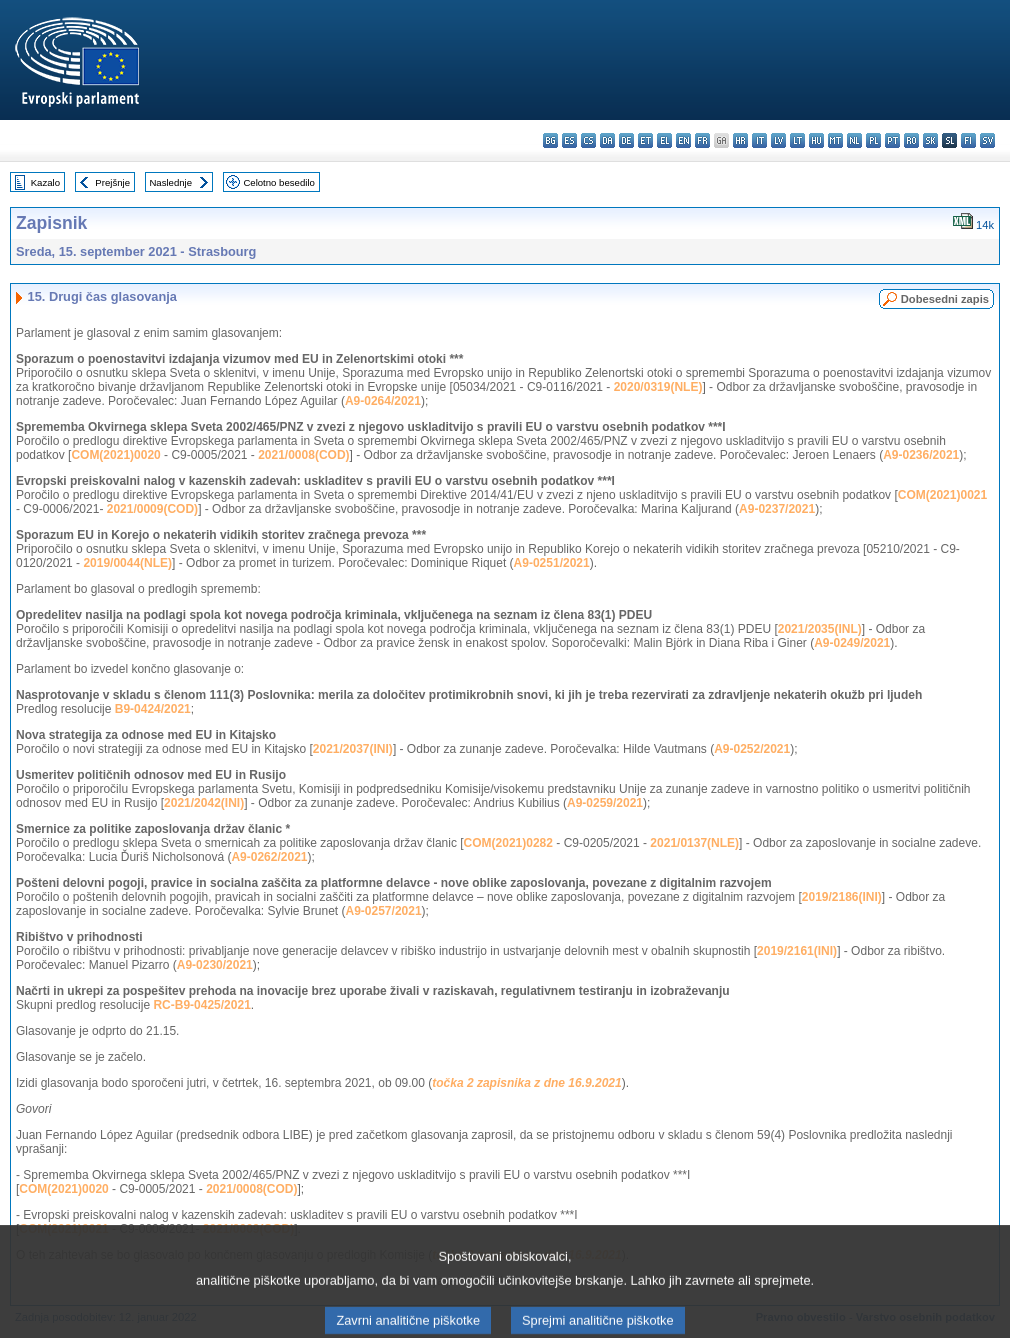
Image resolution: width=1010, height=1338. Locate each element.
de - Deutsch (626, 140)
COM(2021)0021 (942, 495)
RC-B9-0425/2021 (201, 1005)
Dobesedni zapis (945, 299)
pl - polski (873, 140)
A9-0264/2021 (383, 401)
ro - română (911, 140)
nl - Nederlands (854, 140)
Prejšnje (112, 182)
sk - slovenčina (930, 140)
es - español (569, 140)
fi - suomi (968, 140)
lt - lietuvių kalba (797, 140)
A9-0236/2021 (921, 455)
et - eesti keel (645, 140)
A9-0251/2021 (552, 563)
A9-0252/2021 (752, 749)
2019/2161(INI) (797, 951)
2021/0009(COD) (152, 509)
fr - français (702, 140)
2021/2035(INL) (820, 629)
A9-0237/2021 (777, 509)
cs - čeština (588, 140)
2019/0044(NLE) (127, 563)
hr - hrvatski (740, 140)
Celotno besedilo (278, 182)
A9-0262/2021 (269, 857)
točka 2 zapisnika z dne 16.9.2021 (526, 1083)
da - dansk (607, 140)
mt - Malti (835, 140)
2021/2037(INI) (353, 749)
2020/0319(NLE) (658, 387)
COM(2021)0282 (508, 843)
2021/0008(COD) (303, 455)
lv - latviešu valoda (778, 140)
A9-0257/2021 (384, 911)
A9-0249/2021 (852, 643)
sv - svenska (987, 140)
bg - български (550, 140)
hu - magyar (816, 140)
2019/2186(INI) (842, 897)
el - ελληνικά (664, 140)
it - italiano (759, 140)
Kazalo (45, 182)
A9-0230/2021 (215, 965)
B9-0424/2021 (153, 709)
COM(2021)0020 (115, 455)
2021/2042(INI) (204, 803)
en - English (683, 140)
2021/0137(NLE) (694, 843)
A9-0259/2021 (605, 803)
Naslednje (170, 182)
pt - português (892, 140)
